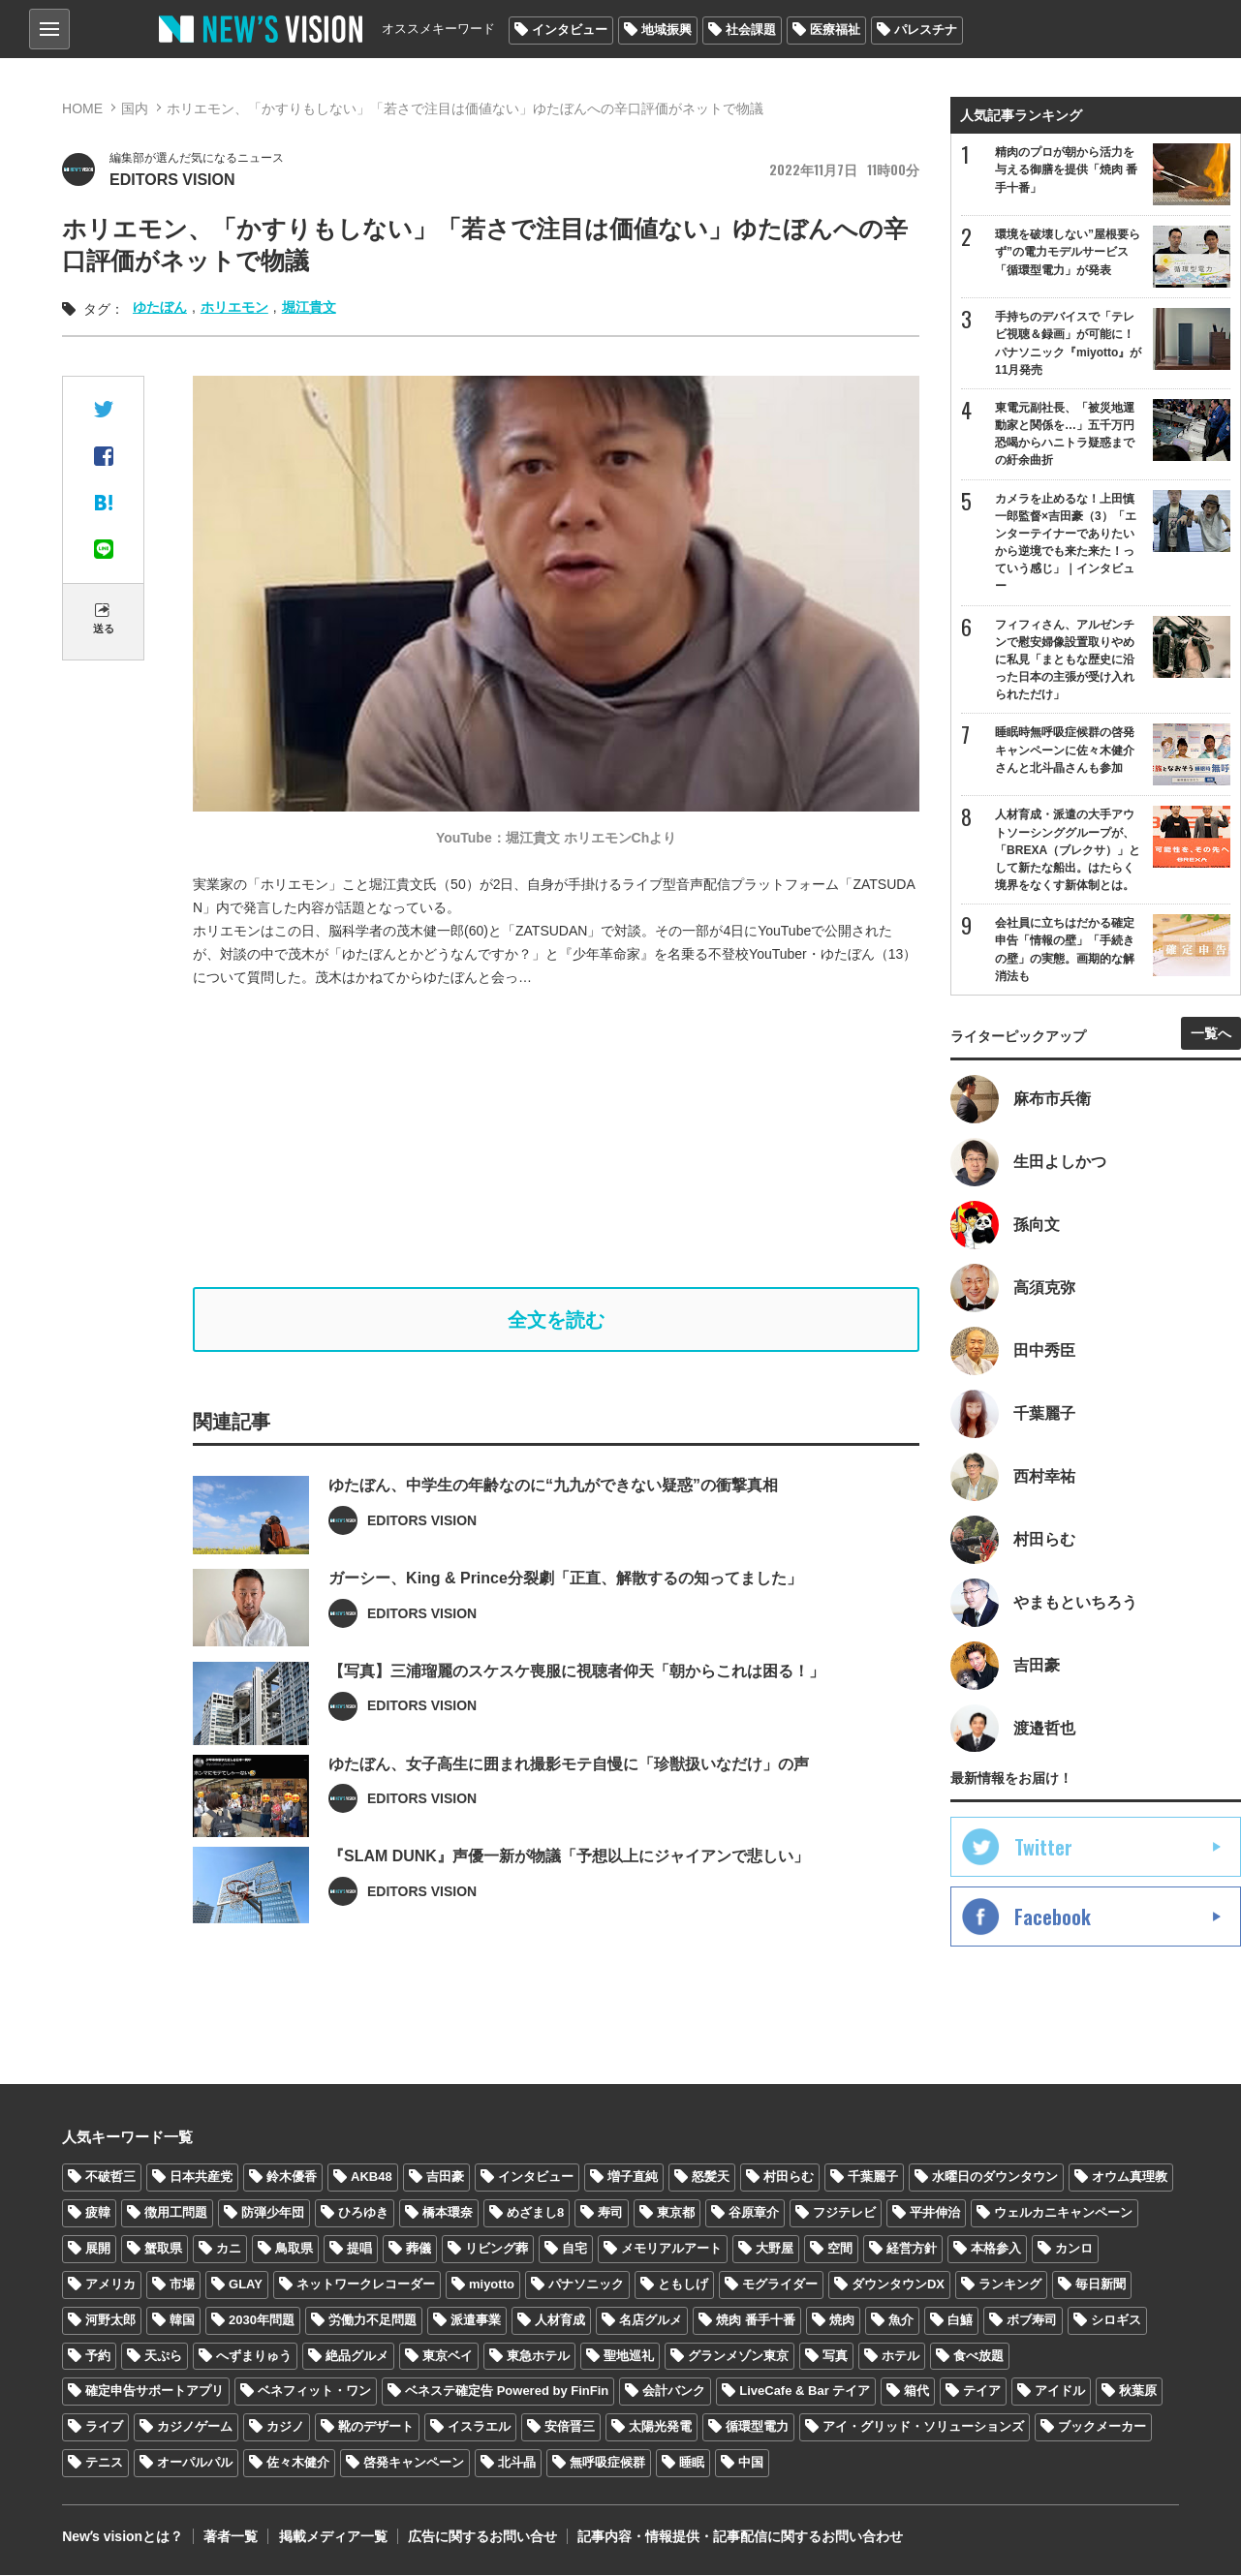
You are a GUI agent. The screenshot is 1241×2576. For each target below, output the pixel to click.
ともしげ (683, 2284)
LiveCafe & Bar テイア (804, 2391)
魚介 (901, 2320)
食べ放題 (978, 2355)
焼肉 (841, 2320)
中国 (750, 2463)
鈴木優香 (291, 2177)
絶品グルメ (357, 2355)
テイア (982, 2391)
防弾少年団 (272, 2212)
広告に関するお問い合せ (481, 2537)
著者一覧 (230, 2537)
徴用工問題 (175, 2212)
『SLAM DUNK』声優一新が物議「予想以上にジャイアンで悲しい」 (568, 1913)
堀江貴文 (309, 307)
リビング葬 (496, 2248)
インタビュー (569, 29)
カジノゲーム (195, 2427)
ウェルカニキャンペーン (1063, 2212)
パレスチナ (925, 29)
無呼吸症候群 (607, 2463)
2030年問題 (262, 2320)
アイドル (1060, 2391)
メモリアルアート (671, 2248)
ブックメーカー (1102, 2427)
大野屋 (774, 2248)
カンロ (1074, 2248)
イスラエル (479, 2427)
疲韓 (97, 2212)
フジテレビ (844, 2212)
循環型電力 (757, 2427)
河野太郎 (110, 2320)
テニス (104, 2463)
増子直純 (632, 2177)
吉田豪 (445, 2177)
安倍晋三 (569, 2427)
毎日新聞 (1100, 2284)
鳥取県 (294, 2248)
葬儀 (418, 2248)
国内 (134, 108)
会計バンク (673, 2391)
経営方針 (911, 2248)
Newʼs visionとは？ (122, 2537)
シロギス (1116, 2320)
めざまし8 (535, 2212)
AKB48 (371, 2177)
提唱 (359, 2248)
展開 (97, 2248)
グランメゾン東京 (738, 2355)
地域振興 (666, 29)
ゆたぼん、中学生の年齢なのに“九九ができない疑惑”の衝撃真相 (553, 1542)
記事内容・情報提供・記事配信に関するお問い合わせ (739, 2537)
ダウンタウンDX (898, 2284)
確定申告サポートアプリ (154, 2391)
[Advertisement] (570, 1137)
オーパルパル (195, 2463)
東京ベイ (447, 2355)
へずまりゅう (254, 2355)
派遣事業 (475, 2320)
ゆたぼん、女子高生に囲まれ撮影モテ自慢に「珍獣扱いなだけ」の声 (568, 1820)
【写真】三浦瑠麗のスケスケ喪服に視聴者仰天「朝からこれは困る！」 (576, 1728)
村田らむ (788, 2177)
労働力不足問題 (372, 2320)
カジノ (285, 2427)
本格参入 (996, 2248)
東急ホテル (538, 2355)
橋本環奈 (447, 2212)
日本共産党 (201, 2177)
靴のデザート (376, 2427)
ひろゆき (363, 2212)
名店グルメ (650, 2320)
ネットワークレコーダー (365, 2284)
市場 (182, 2284)
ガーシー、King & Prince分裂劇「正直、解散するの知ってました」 (565, 1635)
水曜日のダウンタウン (995, 2177)
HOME (82, 108)
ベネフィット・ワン (314, 2391)
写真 (835, 2355)
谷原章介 (754, 2212)
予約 (97, 2355)
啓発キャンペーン (413, 2463)
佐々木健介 (297, 2463)
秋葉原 (1138, 2391)
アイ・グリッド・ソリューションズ (923, 2427)
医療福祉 (835, 29)
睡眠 (691, 2463)
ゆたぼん (160, 307)
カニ (228, 2248)
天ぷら (163, 2355)
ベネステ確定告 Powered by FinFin (506, 2391)
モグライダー (780, 2284)
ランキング (1009, 2284)
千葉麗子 (873, 2177)
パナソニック (586, 2284)
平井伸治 (935, 2212)
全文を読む (556, 1320)
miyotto (491, 2284)
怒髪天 (710, 2177)
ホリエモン (234, 307)
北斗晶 (517, 2463)
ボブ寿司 (1032, 2320)
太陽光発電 (660, 2427)
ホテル (900, 2355)
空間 (840, 2248)
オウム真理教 (1129, 2177)
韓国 (182, 2320)
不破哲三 (110, 2177)
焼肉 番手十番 (755, 2320)
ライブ (104, 2427)
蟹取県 (163, 2248)
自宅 (574, 2248)
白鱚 (960, 2320)
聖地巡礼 (629, 2355)
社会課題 (751, 29)
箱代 (916, 2391)
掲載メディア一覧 (332, 2537)
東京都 (676, 2212)
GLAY (246, 2284)
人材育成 (560, 2320)
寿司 (610, 2212)
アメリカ (110, 2284)
